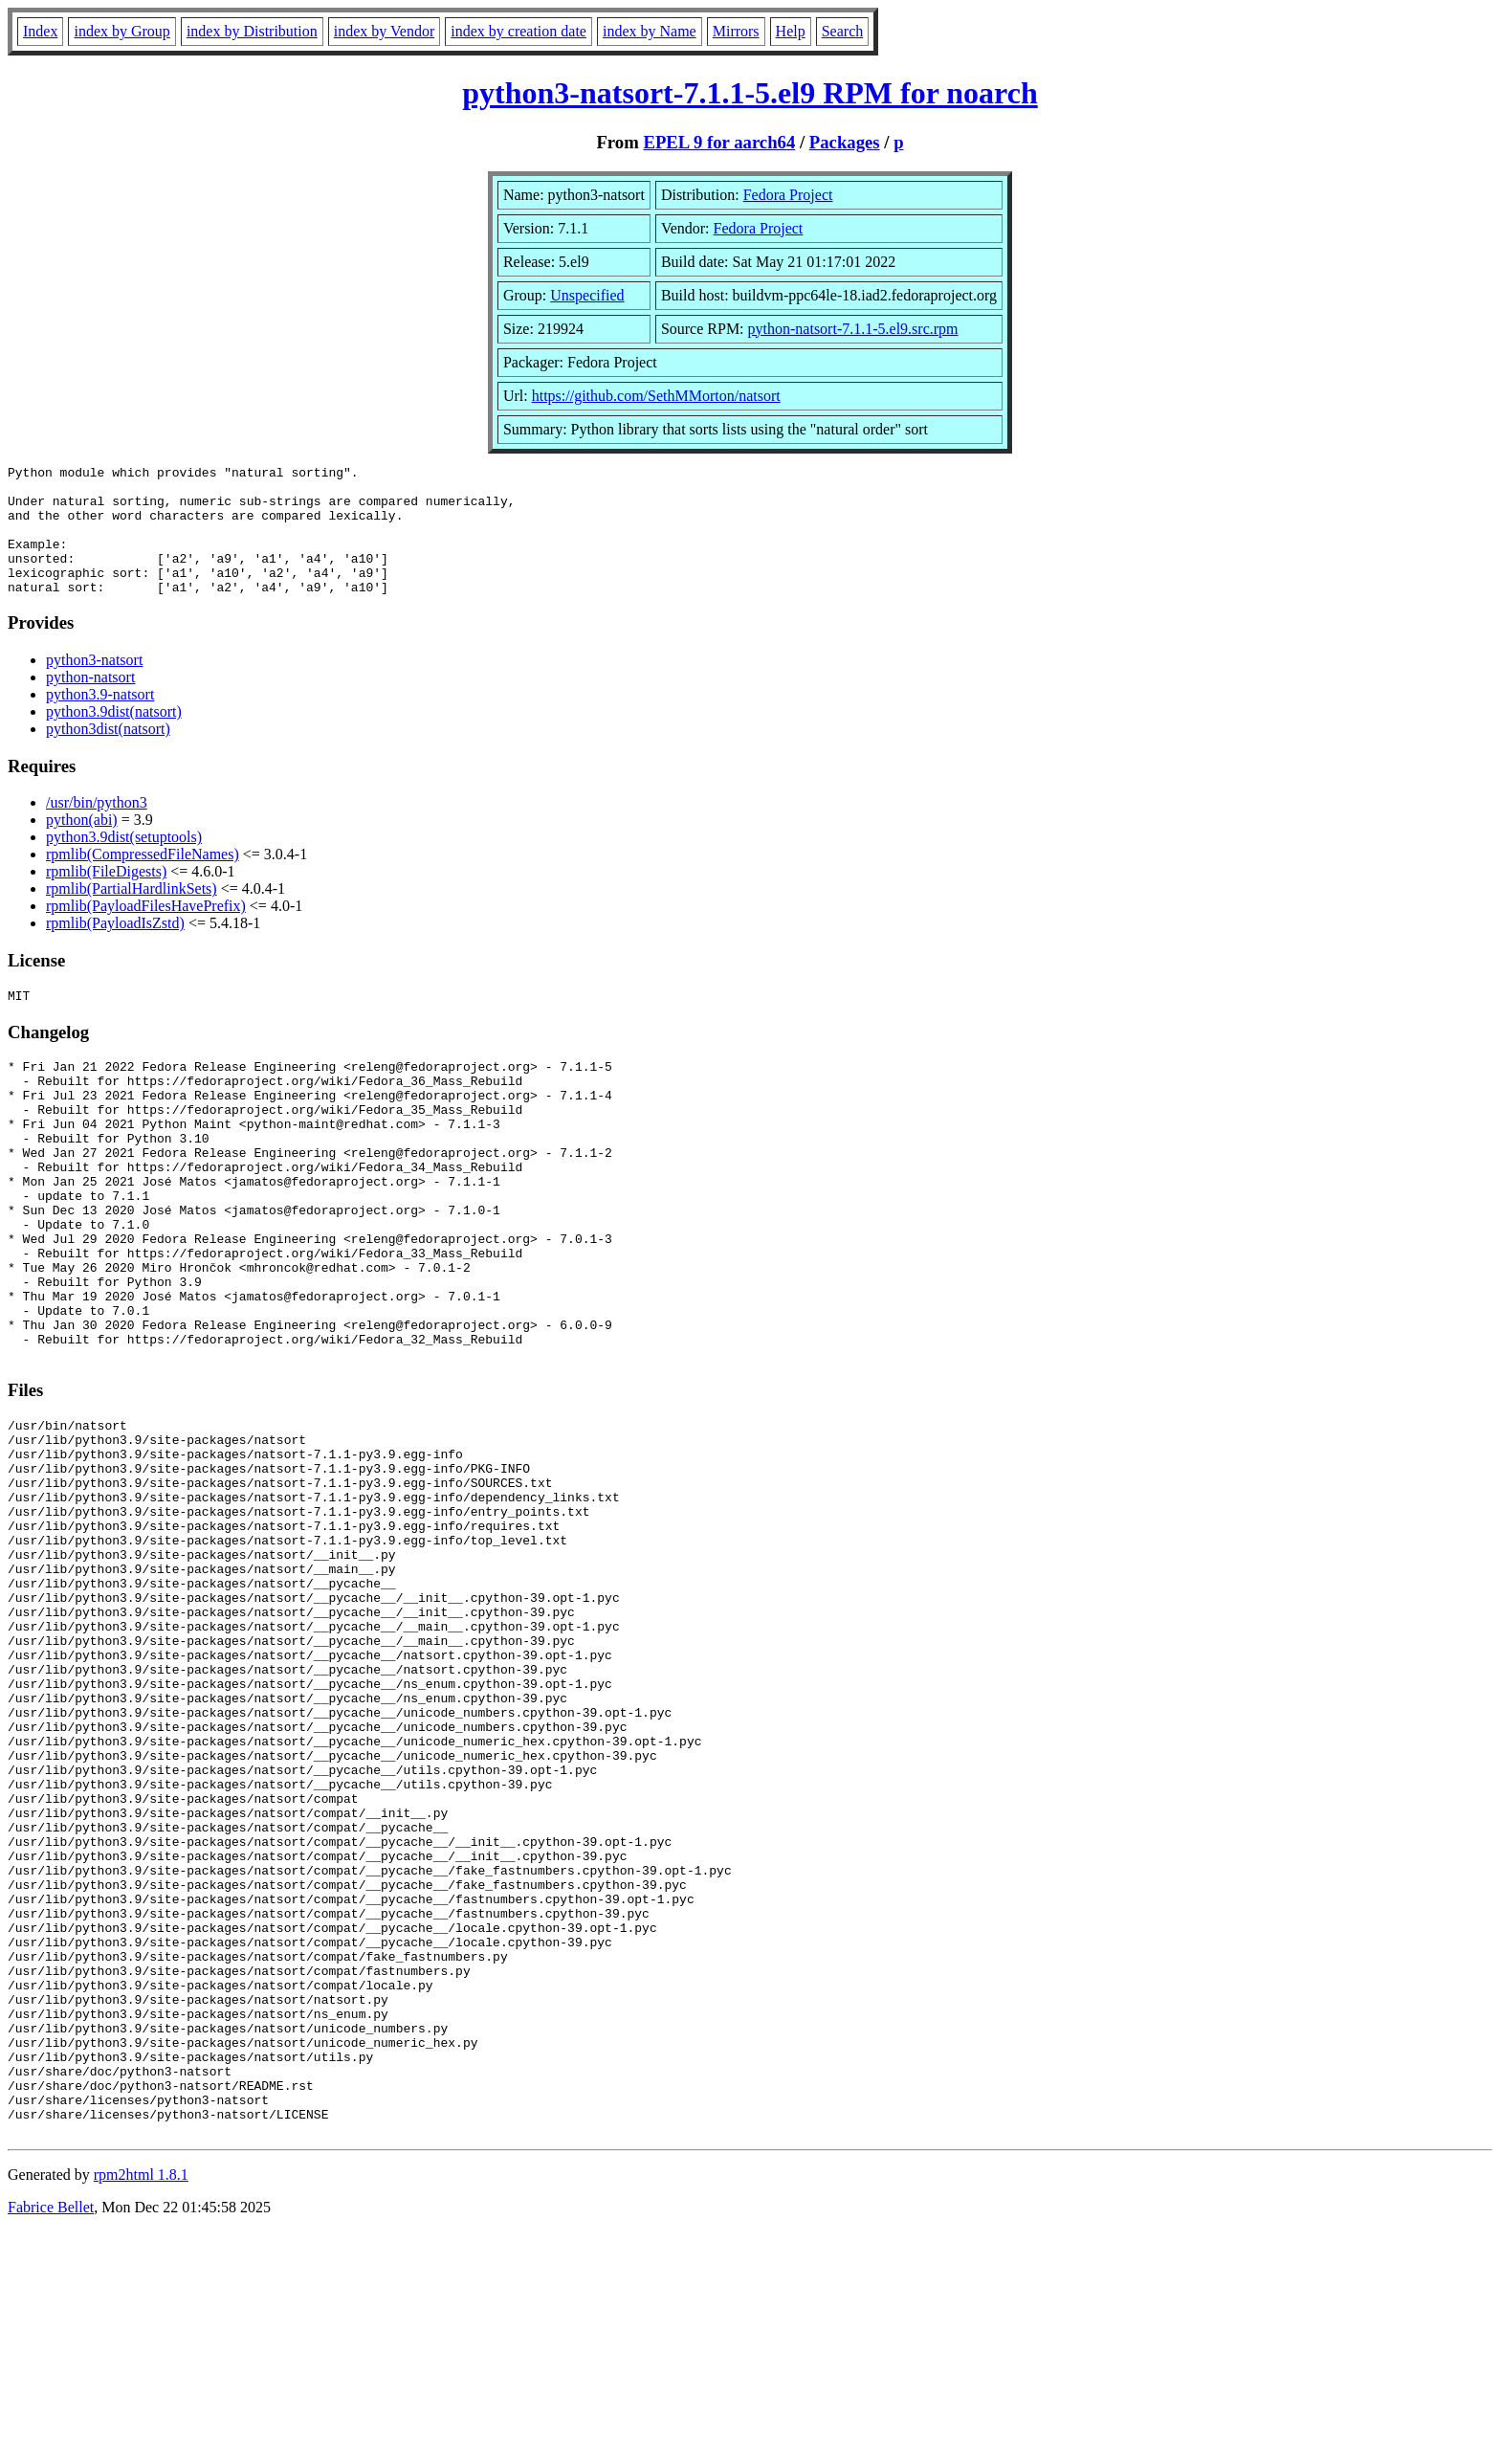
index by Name (649, 31)
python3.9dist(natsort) (114, 737)
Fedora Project (788, 195)
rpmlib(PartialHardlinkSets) (131, 914)
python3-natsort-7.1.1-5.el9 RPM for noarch (749, 93)
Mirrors (736, 31)
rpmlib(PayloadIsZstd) (115, 949)
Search (843, 31)
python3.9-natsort (100, 720)
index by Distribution (252, 31)
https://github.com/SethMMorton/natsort (656, 396)
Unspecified (587, 295)
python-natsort (90, 703)
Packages (844, 142)
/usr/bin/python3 (96, 828)
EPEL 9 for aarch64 (719, 142)
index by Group (121, 31)
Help (790, 31)
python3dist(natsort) (108, 754)
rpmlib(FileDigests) (106, 897)
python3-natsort (94, 685)
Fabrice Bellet (51, 2439)
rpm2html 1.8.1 (141, 2407)
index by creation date (518, 31)
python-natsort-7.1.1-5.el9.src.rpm (853, 329)
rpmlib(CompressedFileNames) (142, 880)
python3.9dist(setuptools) (124, 863)
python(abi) (82, 845)
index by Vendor (384, 31)
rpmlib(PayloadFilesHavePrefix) (146, 931)
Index (40, 31)
